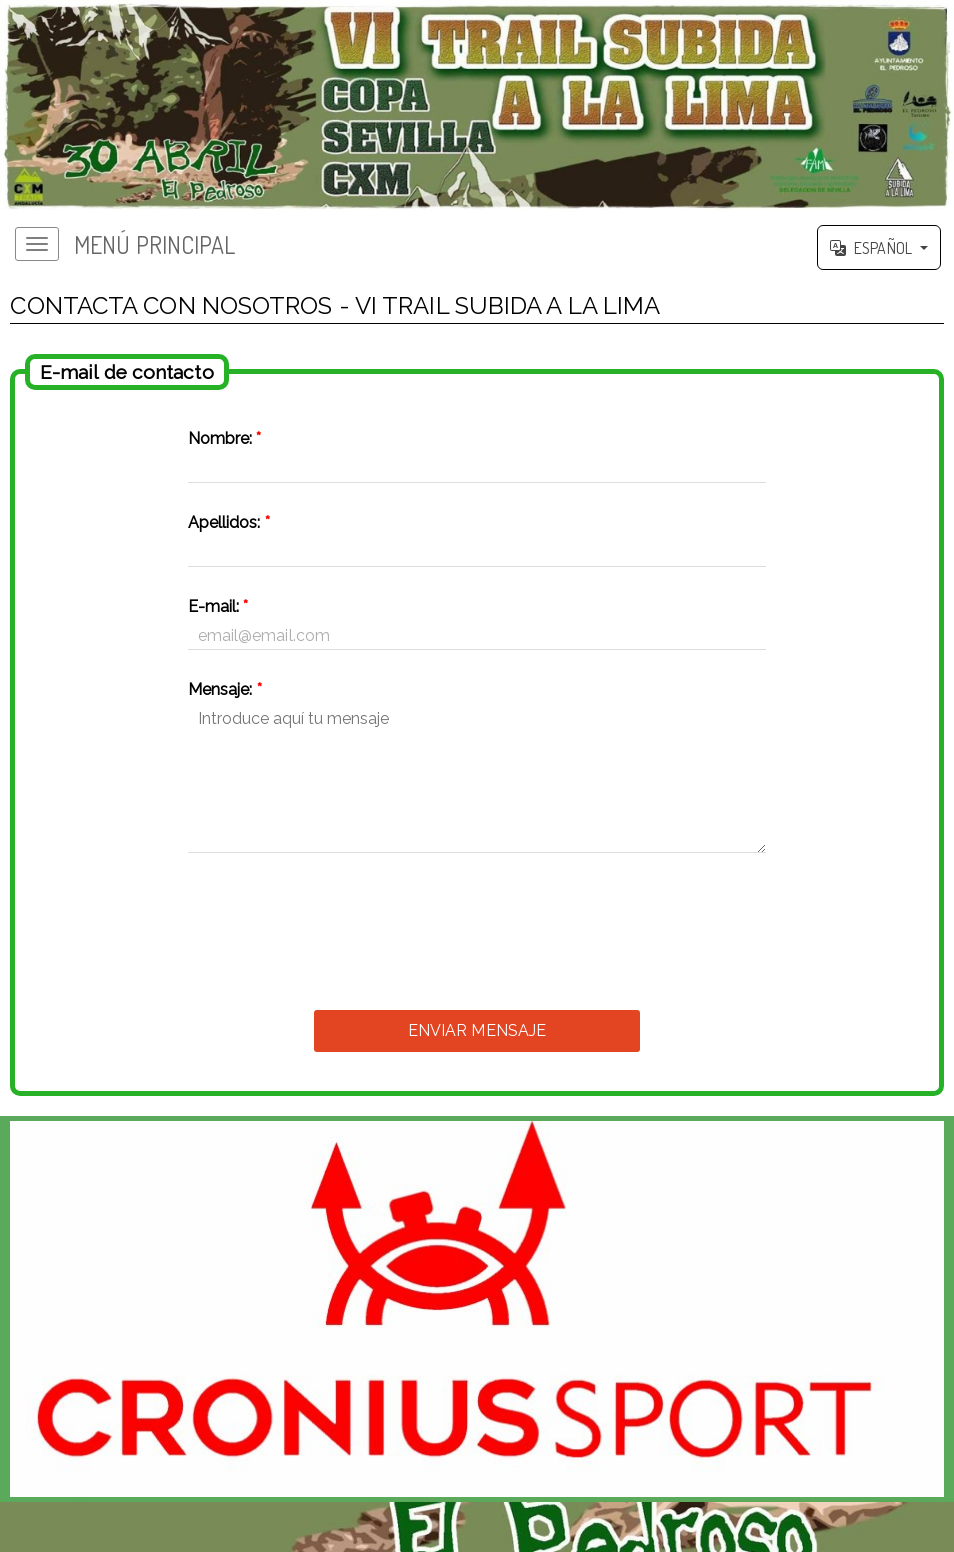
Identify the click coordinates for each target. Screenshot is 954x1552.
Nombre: (225, 438)
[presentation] (477, 926)
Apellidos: (229, 522)
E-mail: (218, 606)
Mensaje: (225, 689)
